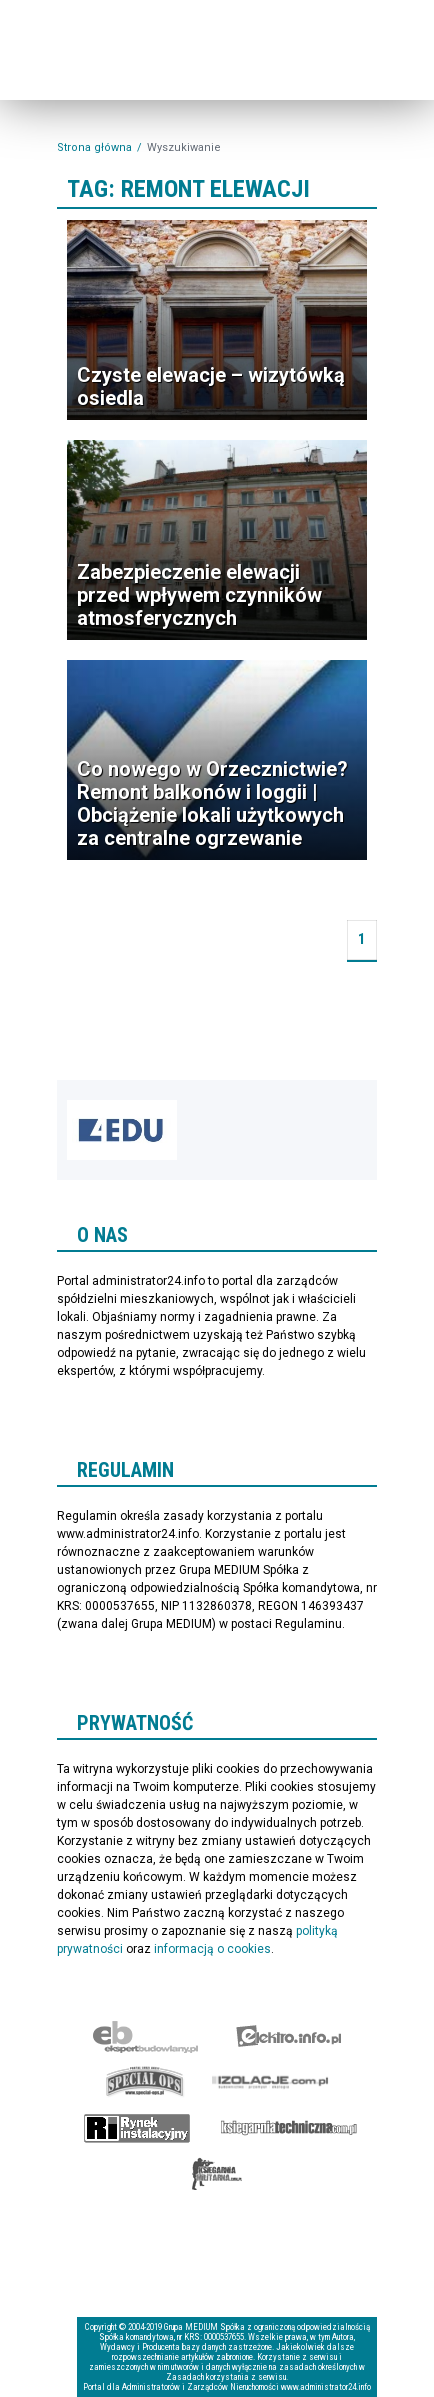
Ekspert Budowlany (145, 2036)
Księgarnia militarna (217, 2174)
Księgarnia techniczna (289, 2128)
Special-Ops (145, 2082)
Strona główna (94, 147)
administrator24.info (122, 62)
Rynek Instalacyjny (137, 2128)
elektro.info (288, 2036)
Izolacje (270, 2082)
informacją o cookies (212, 1949)
